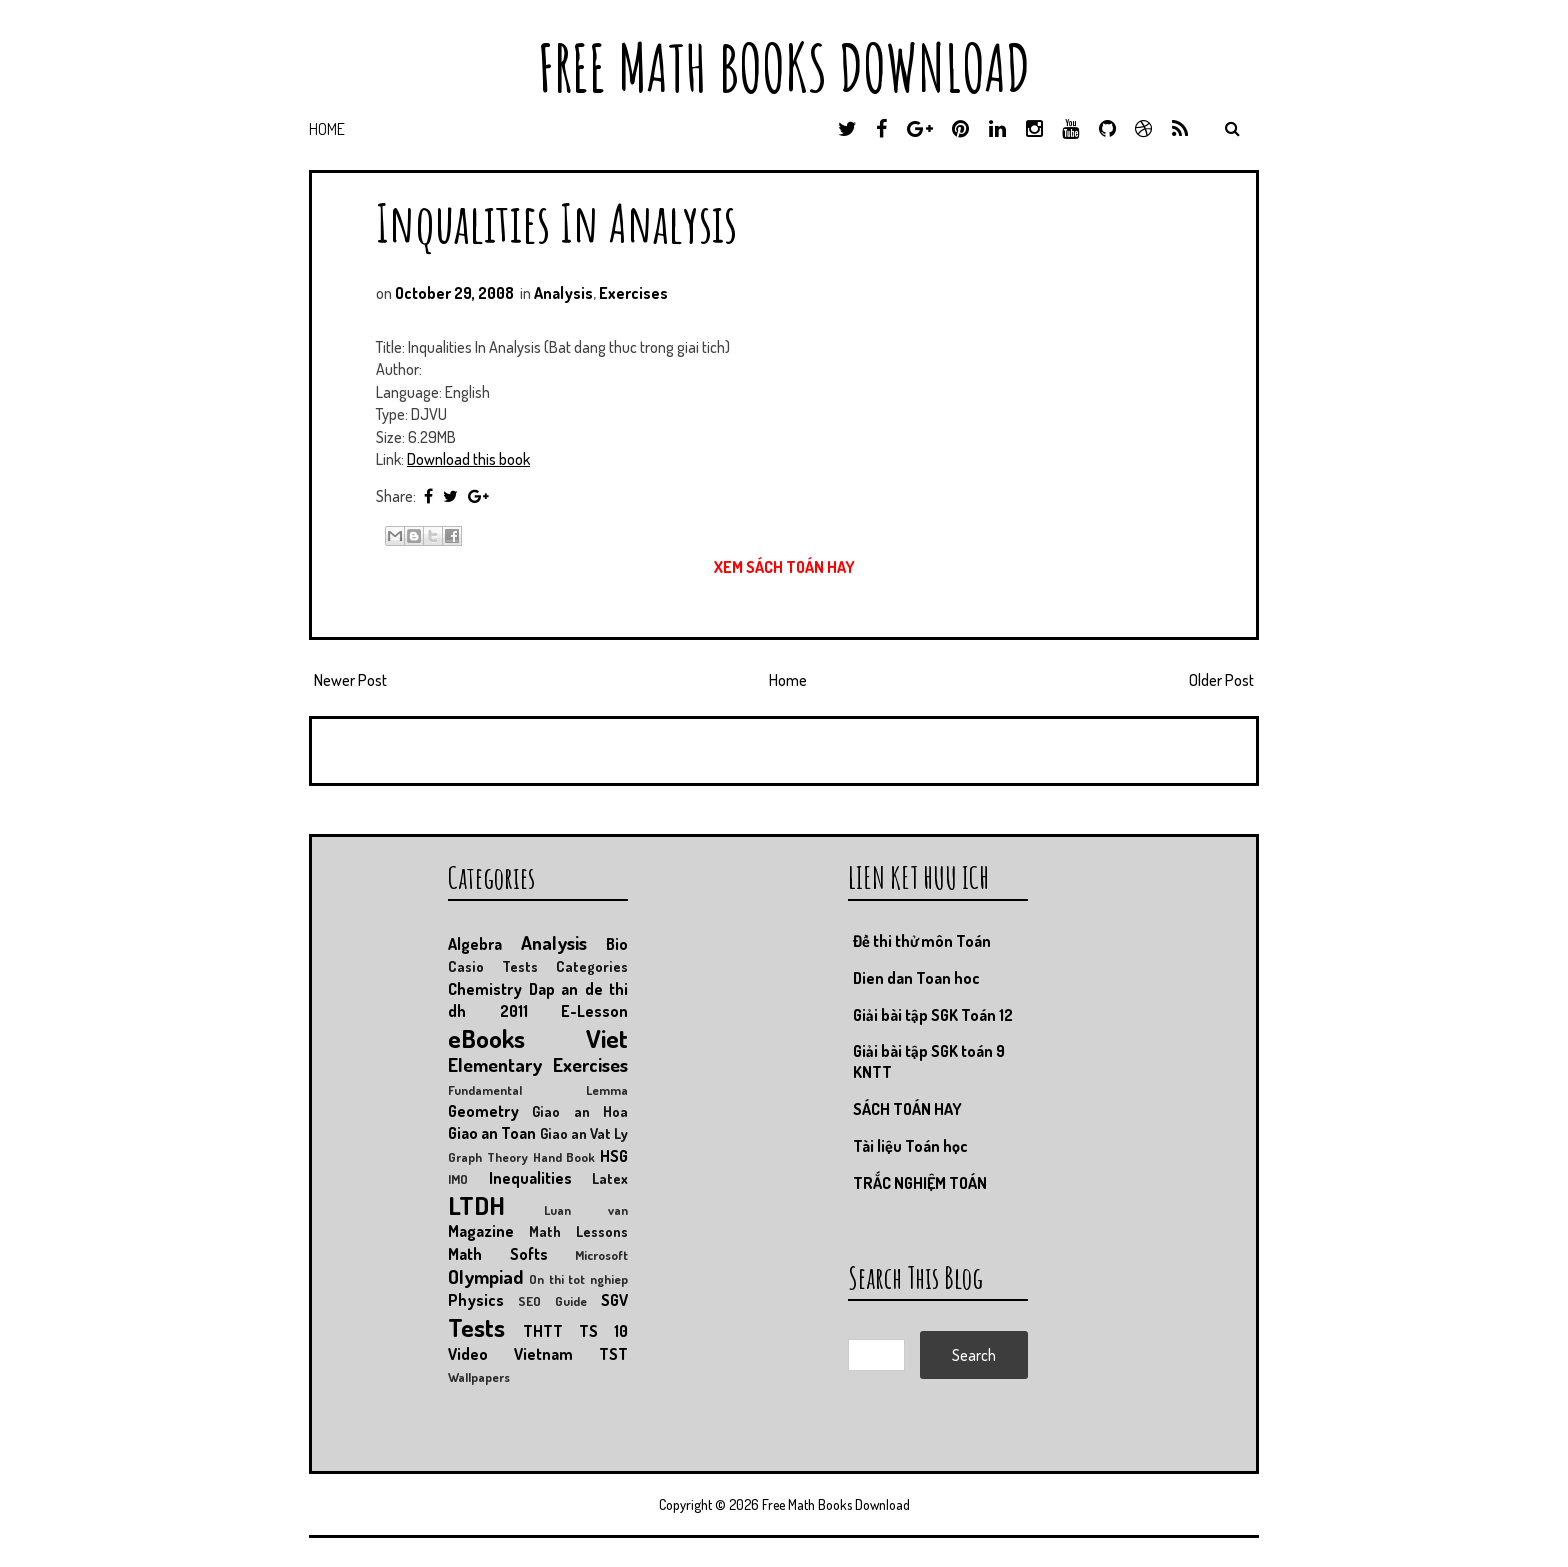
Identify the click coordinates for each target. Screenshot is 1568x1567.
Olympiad (485, 1276)
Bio (617, 944)
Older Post (1221, 680)
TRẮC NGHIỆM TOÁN (920, 1183)
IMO (458, 1179)
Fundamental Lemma (538, 1090)
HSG (614, 1156)
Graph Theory (488, 1157)
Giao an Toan (492, 1133)
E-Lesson (594, 1011)
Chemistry (485, 989)
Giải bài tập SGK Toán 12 (933, 1015)
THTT (543, 1331)
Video (468, 1354)
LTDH (476, 1205)
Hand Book (564, 1157)
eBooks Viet (538, 1038)
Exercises (633, 293)
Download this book (468, 459)
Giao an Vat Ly (584, 1133)
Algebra (475, 944)
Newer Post (350, 680)
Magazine (481, 1231)
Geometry (483, 1111)
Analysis (563, 293)
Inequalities (530, 1178)
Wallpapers (479, 1377)
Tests (476, 1327)
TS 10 (603, 1331)
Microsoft (601, 1255)
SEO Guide (552, 1301)
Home (327, 129)
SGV (614, 1300)
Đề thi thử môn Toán (922, 941)
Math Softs (498, 1254)
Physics (476, 1300)
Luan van (586, 1210)
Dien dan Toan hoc (916, 978)
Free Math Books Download (784, 67)
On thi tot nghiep (578, 1279)
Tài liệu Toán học (910, 1146)
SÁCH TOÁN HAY (907, 1109)
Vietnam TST (571, 1354)
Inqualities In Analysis (556, 222)
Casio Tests (493, 966)
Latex (610, 1178)
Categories (592, 966)
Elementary (495, 1064)
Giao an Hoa (580, 1111)
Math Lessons (578, 1231)
